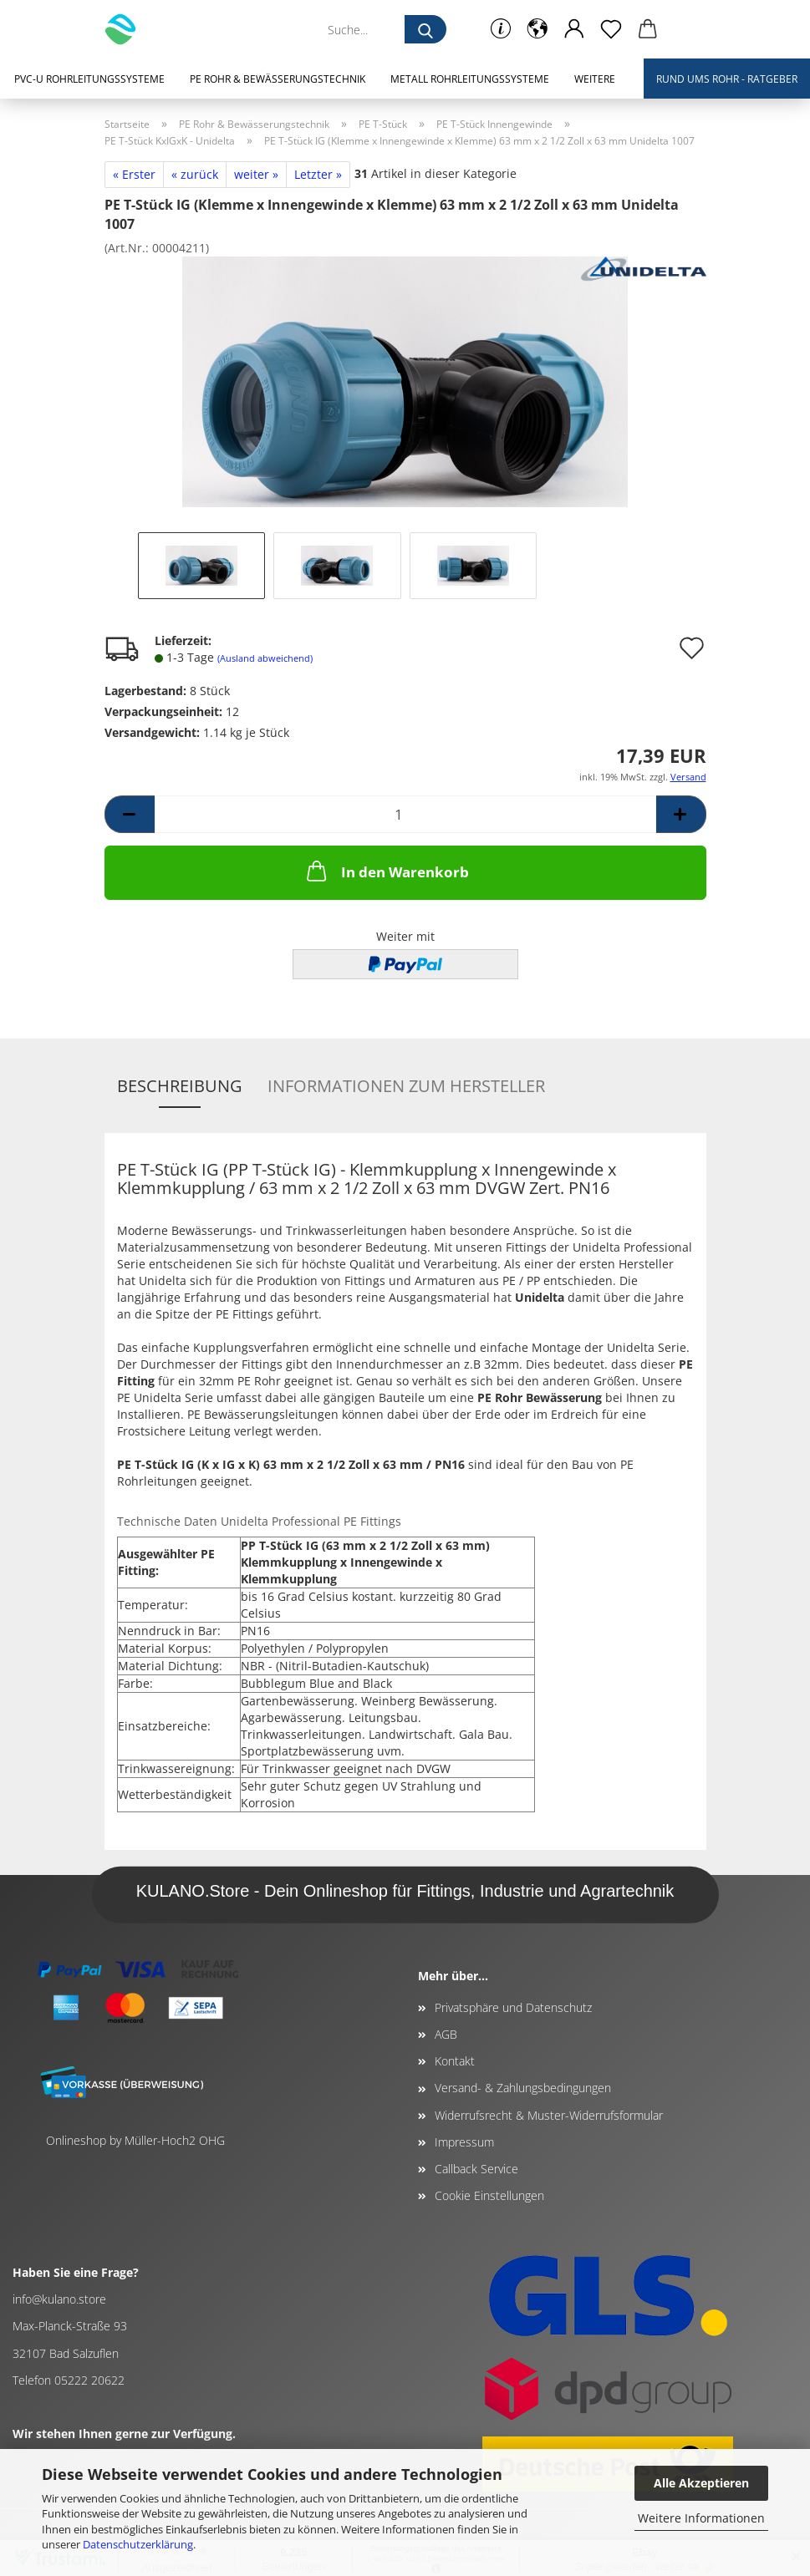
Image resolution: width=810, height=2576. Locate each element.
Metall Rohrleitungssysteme (469, 79)
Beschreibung (179, 1086)
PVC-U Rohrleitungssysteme (89, 79)
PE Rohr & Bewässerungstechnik (277, 79)
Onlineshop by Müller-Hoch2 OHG (135, 2140)
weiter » (256, 174)
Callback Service (476, 2169)
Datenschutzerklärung (138, 2544)
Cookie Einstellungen (489, 2195)
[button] (537, 29)
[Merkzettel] (611, 29)
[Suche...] (425, 29)
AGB (446, 2034)
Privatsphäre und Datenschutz (513, 2007)
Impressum (464, 2142)
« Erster (134, 174)
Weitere (594, 79)
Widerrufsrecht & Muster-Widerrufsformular (549, 2115)
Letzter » (318, 174)
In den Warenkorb (386, 870)
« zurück (194, 174)
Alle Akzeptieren (701, 2483)
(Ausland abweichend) (265, 658)
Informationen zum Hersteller (406, 1086)
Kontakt (455, 2061)
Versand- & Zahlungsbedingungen (523, 2088)
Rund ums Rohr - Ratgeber (726, 79)
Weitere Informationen (701, 2518)
